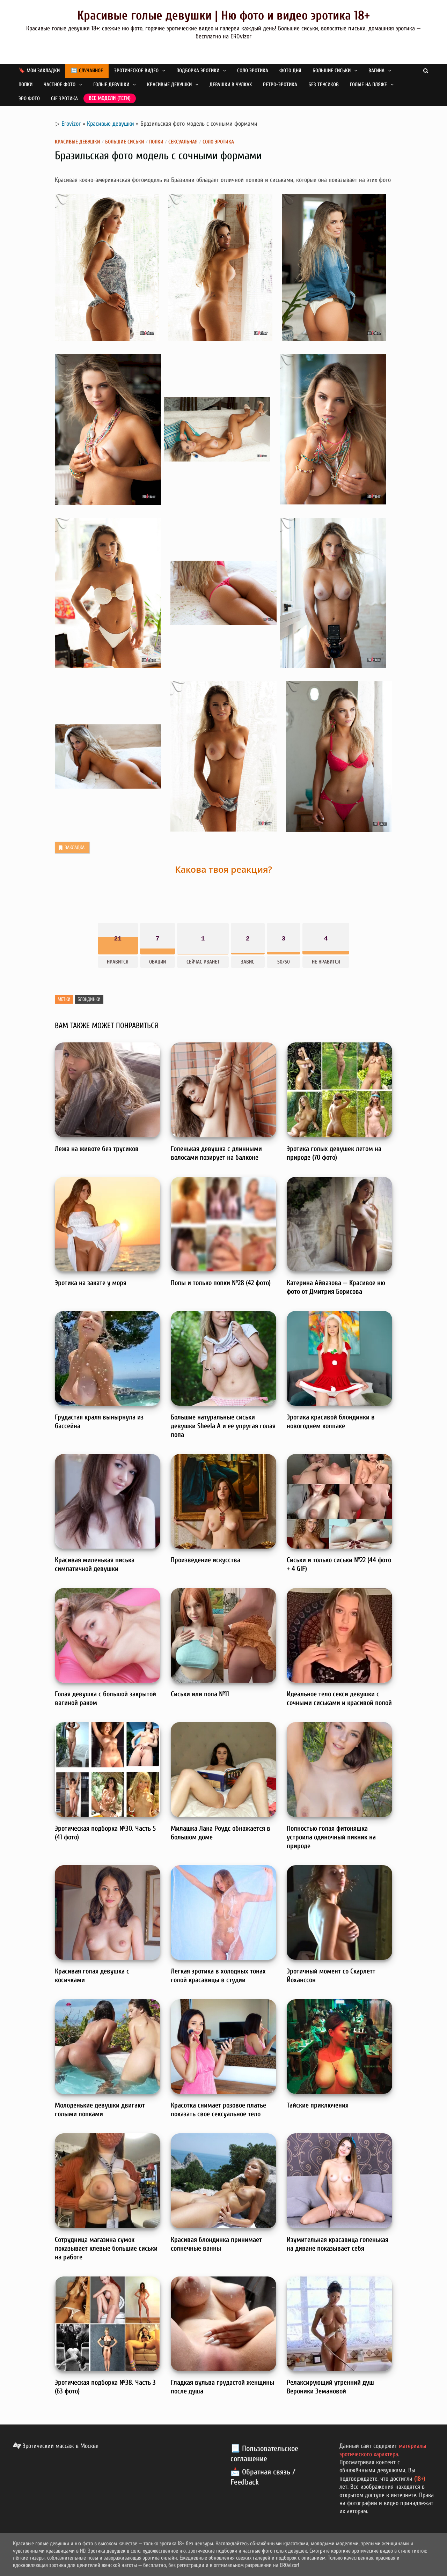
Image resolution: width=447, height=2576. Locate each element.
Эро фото (29, 99)
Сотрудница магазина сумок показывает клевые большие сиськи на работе (106, 2248)
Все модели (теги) (110, 98)
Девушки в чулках (231, 85)
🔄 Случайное (87, 71)
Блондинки (89, 999)
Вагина (376, 71)
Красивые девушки (169, 85)
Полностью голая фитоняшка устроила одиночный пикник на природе (331, 1837)
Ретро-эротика (280, 85)
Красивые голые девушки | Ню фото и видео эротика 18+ (223, 15)
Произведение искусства (205, 1560)
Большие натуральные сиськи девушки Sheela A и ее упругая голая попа (223, 1426)
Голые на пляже (368, 85)
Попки (25, 85)
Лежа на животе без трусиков (97, 1149)
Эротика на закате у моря (90, 1283)
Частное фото (59, 85)
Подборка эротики (197, 71)
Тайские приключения (318, 2105)
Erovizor (71, 123)
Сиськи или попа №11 (200, 1694)
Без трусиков (323, 85)
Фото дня (290, 71)
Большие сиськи (332, 71)
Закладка (71, 847)
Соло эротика (252, 71)
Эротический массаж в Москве (55, 2446)
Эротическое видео (136, 71)
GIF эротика (64, 99)
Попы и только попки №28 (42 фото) (221, 1283)
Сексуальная (183, 142)
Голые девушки (111, 85)
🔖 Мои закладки (39, 71)
